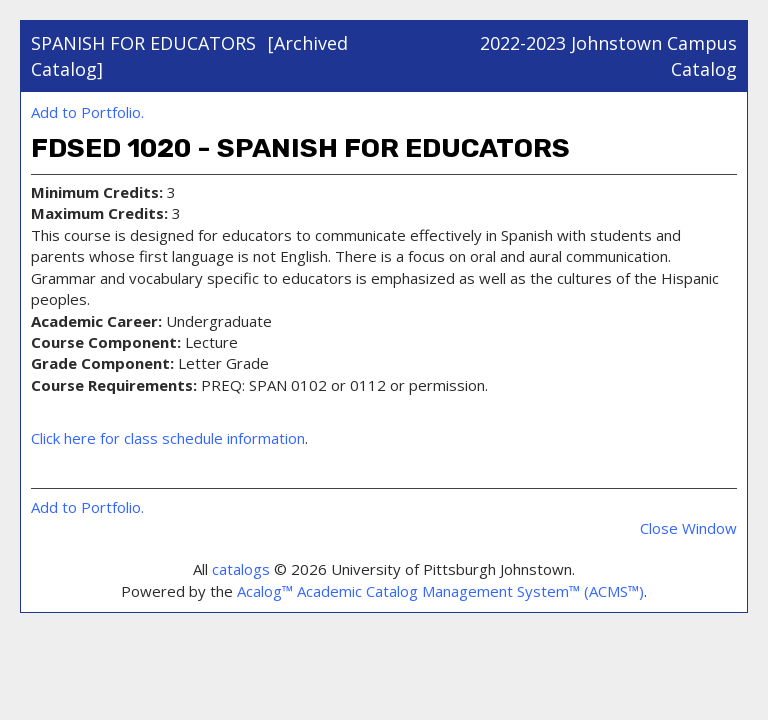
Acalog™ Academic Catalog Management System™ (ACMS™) (440, 591)
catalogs (241, 569)
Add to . (87, 112)
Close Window (688, 528)
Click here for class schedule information (168, 438)
